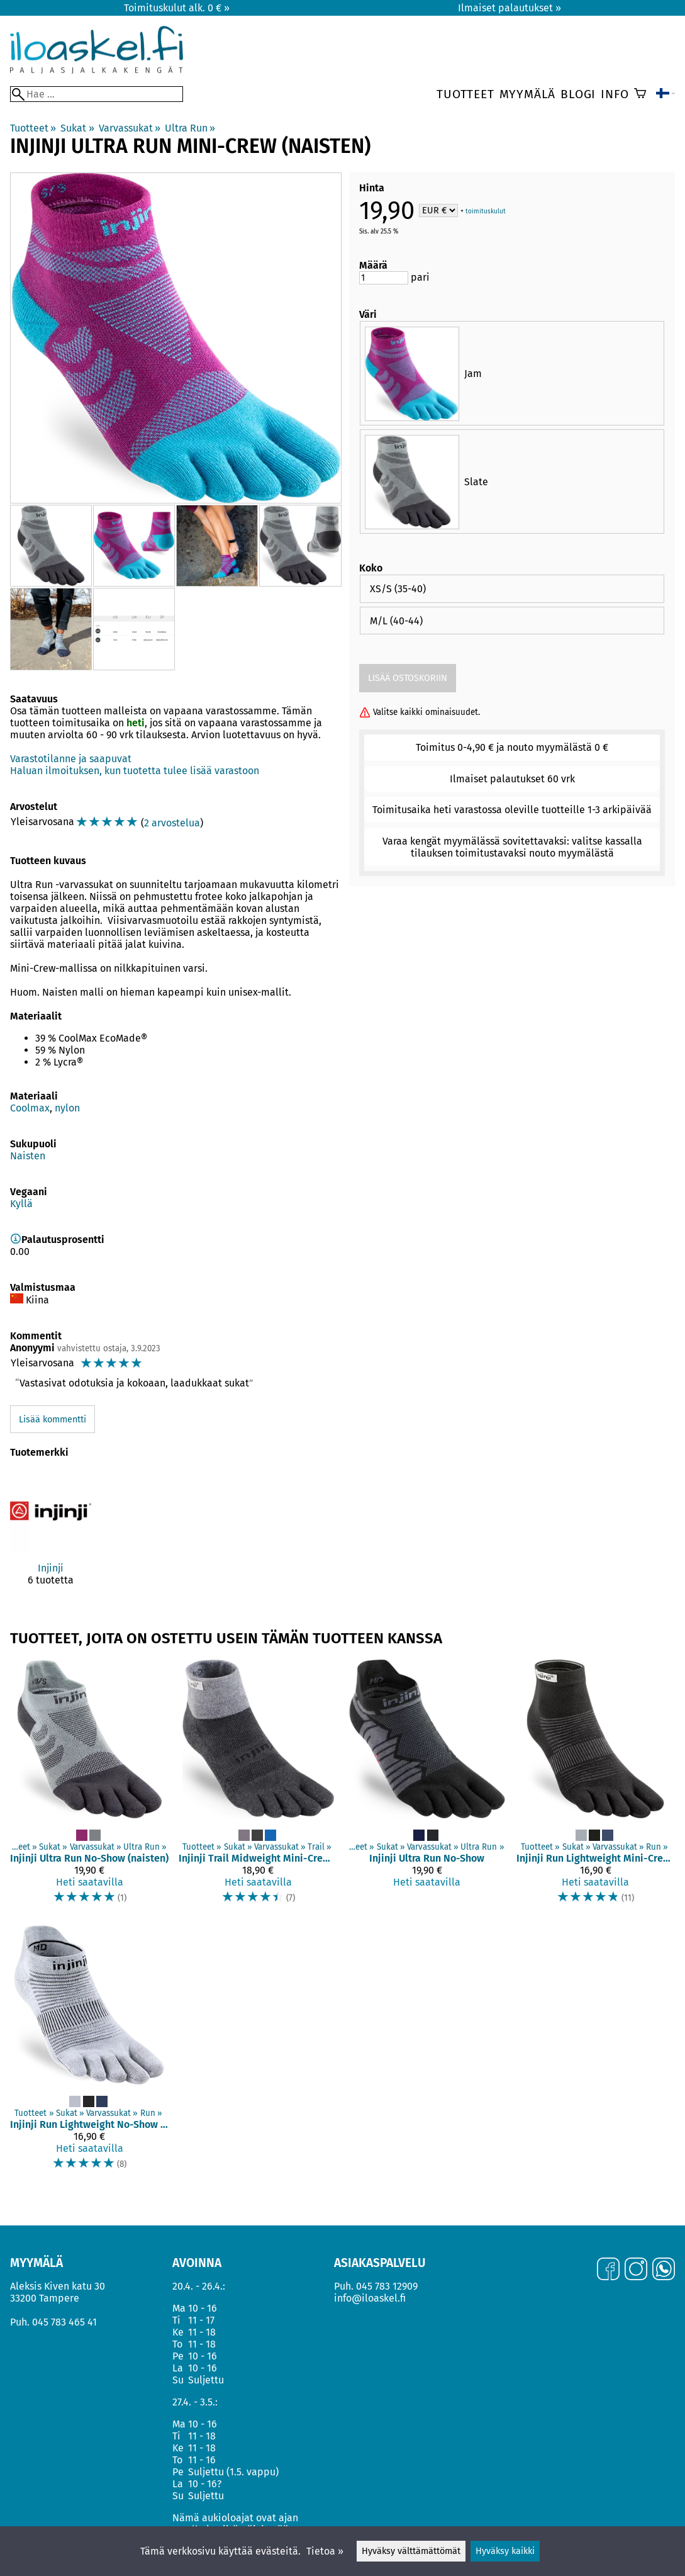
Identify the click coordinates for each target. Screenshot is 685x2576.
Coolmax (30, 1108)
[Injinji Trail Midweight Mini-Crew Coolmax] (258, 1788)
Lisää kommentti (52, 1419)
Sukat (77, 128)
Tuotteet (465, 94)
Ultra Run (190, 128)
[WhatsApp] (663, 2270)
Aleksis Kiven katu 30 (57, 2286)
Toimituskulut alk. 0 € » (177, 8)
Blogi (578, 94)
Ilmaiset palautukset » (509, 8)
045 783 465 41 (64, 2322)
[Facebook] (608, 2270)
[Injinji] (50, 1538)
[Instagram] (636, 2270)
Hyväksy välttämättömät (411, 2551)
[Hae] (96, 94)
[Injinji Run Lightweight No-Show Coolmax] (89, 2053)
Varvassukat (129, 128)
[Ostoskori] (640, 94)
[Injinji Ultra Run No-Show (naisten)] (89, 1788)
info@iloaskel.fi (370, 2298)
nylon (67, 1108)
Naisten (27, 1156)
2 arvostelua (172, 823)
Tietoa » (324, 2551)
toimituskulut (485, 211)
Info (614, 94)
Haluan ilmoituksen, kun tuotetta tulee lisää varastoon (134, 771)
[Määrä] (383, 277)
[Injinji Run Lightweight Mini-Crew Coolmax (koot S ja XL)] (595, 1788)
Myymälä (527, 94)
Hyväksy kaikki (505, 2551)
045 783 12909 (387, 2286)
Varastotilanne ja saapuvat (70, 759)
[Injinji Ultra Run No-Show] (427, 1788)
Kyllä (21, 1204)
